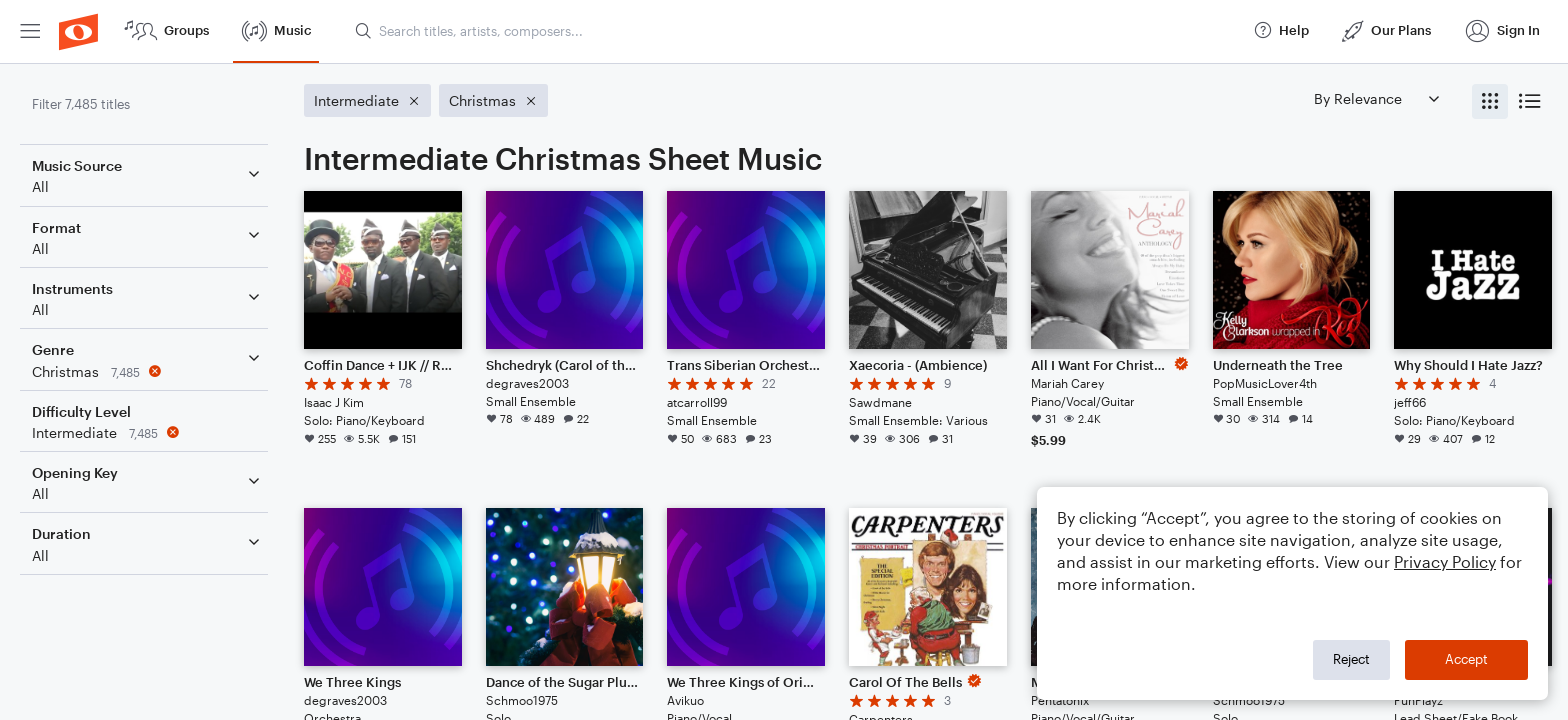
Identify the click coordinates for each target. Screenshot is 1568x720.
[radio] (1490, 101)
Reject (1351, 659)
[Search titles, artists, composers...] (795, 31)
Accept (1466, 659)
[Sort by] (1376, 98)
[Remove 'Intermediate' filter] (148, 432)
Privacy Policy (1445, 561)
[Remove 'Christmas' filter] (148, 371)
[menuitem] (30, 31)
